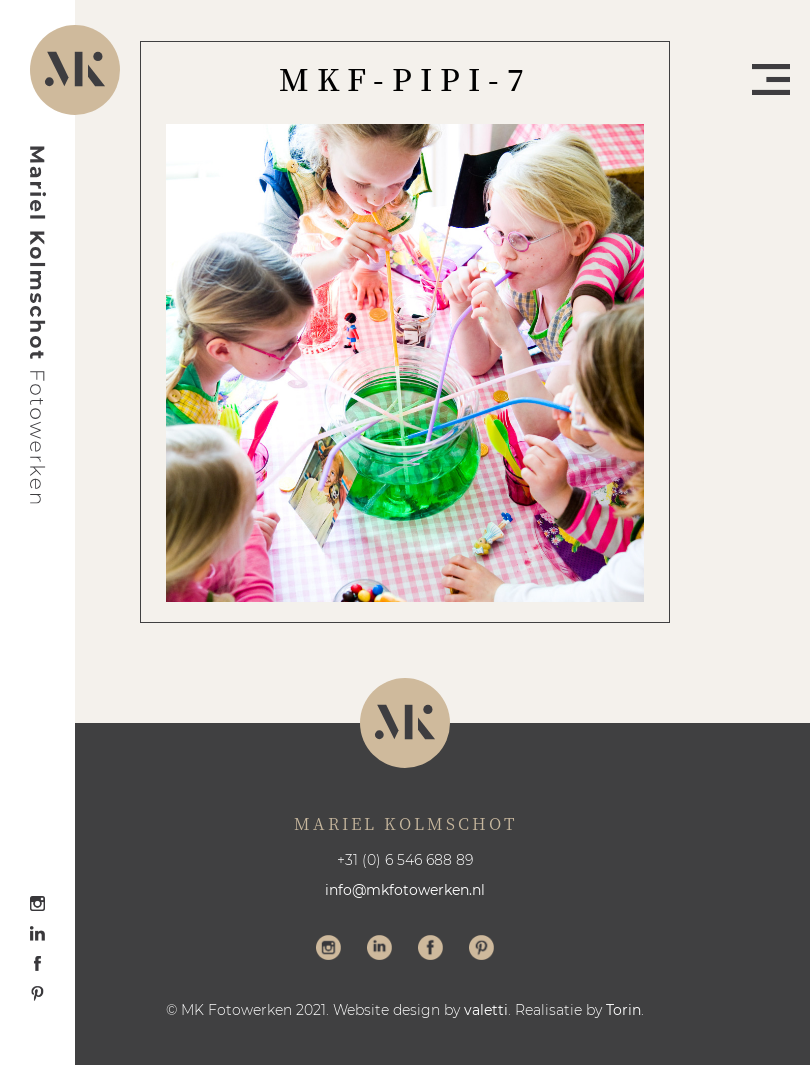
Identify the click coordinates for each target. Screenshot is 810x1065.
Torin (623, 1010)
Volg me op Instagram (328, 950)
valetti (486, 1010)
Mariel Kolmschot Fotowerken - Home (38, 325)
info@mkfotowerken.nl (405, 890)
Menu (771, 79)
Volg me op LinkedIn (379, 950)
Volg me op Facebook (430, 950)
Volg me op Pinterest (481, 950)
